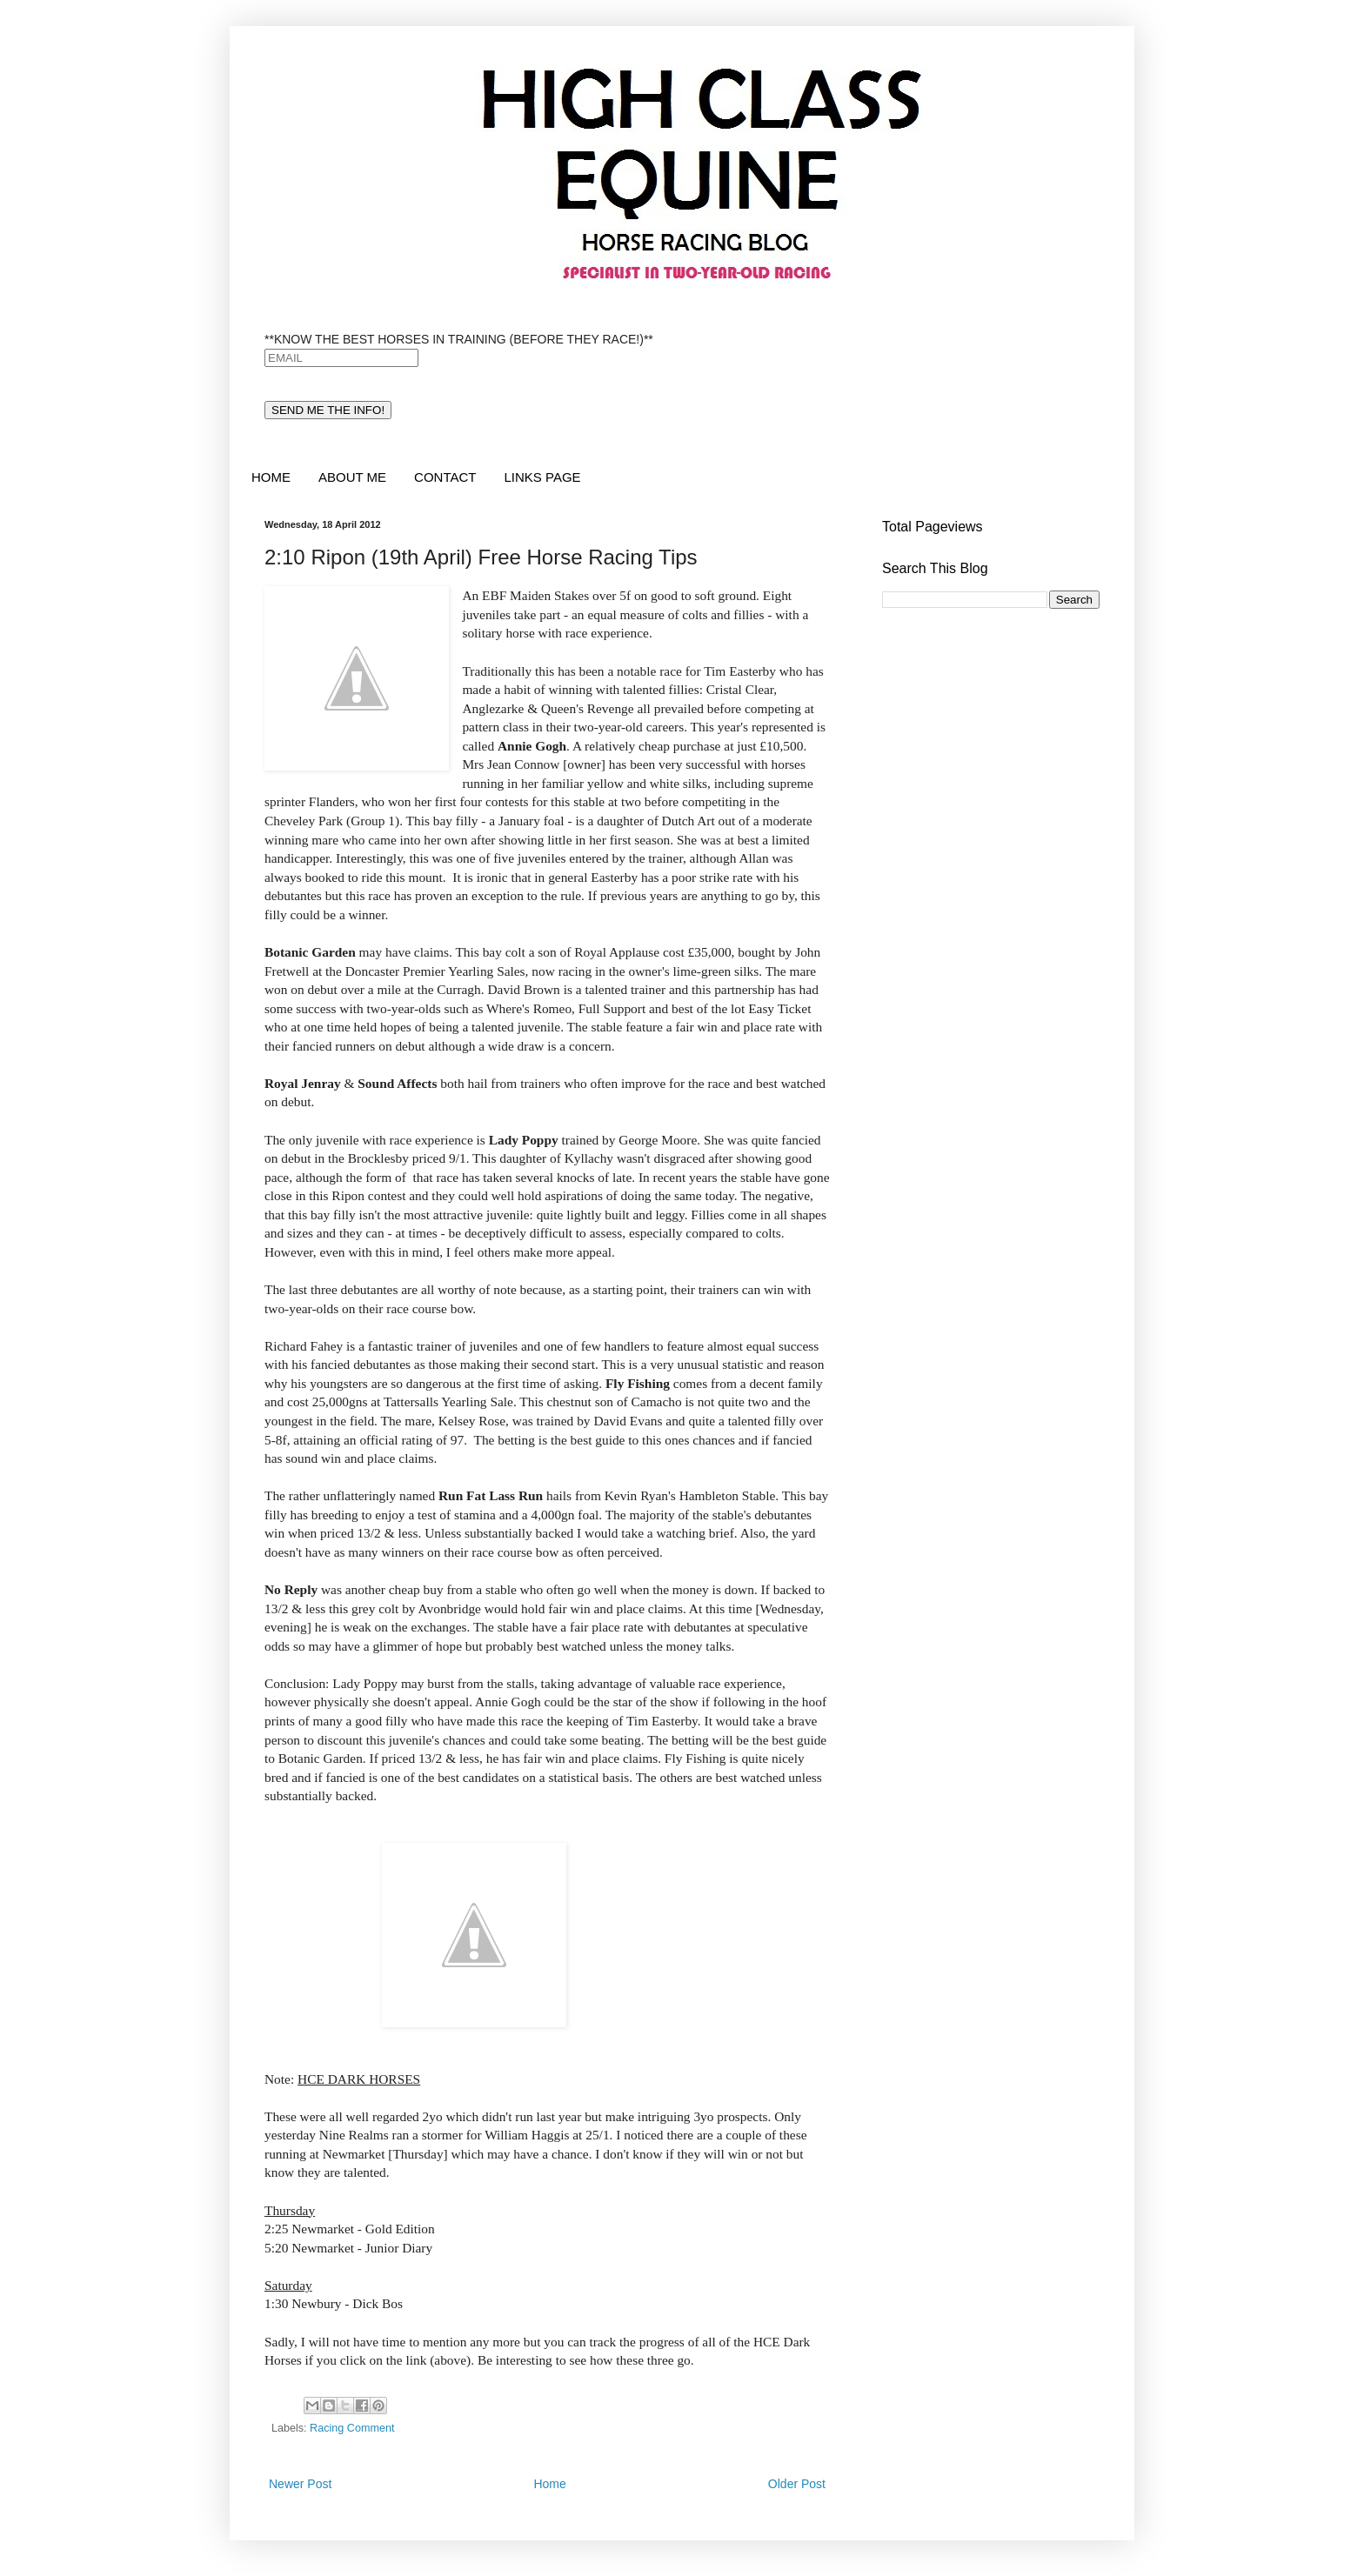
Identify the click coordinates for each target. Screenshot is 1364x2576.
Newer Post (300, 2484)
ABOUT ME (352, 477)
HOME (271, 477)
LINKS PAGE (542, 477)
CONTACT (445, 477)
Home (549, 2484)
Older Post (797, 2484)
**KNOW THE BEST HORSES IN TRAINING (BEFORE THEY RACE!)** (458, 339)
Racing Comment (352, 2428)
